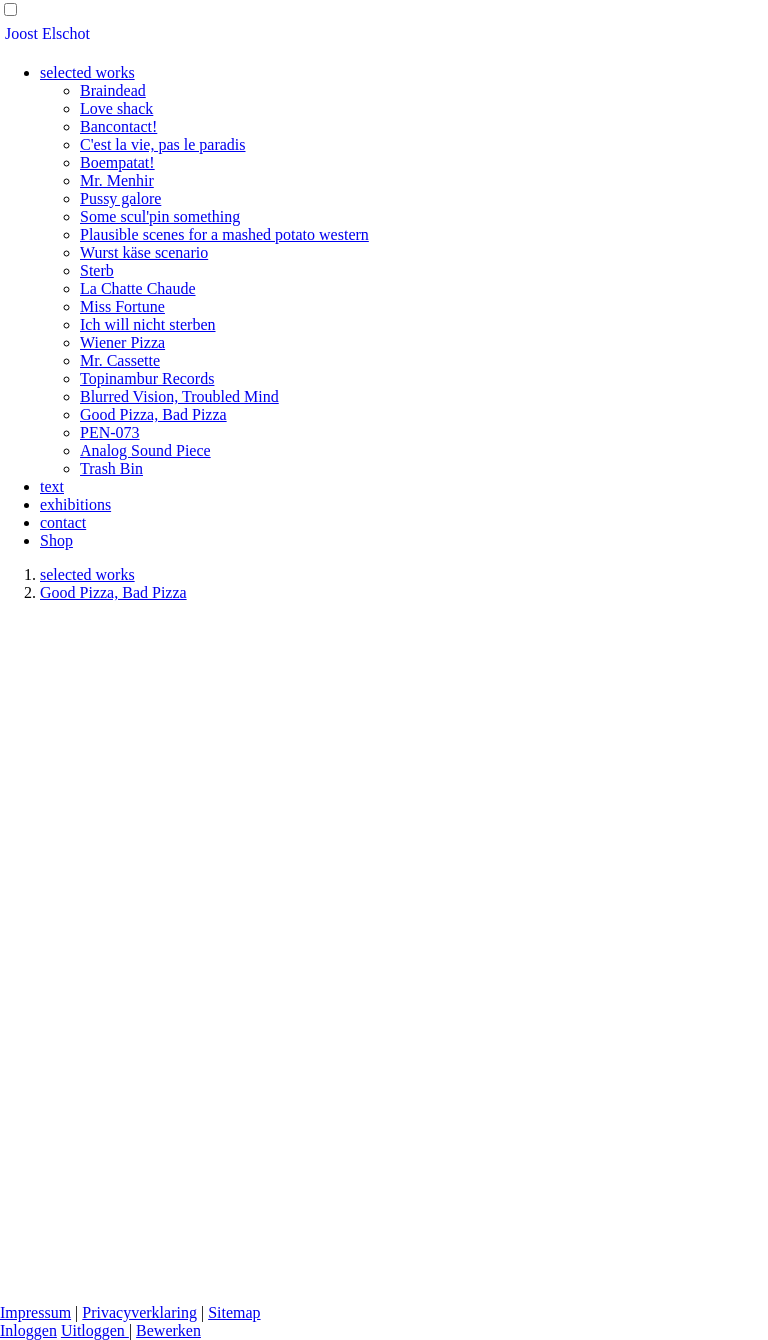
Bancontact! (118, 126)
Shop (56, 540)
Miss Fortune (122, 306)
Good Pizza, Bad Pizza (153, 414)
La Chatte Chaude (138, 288)
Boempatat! (117, 162)
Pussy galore (120, 198)
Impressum (35, 1312)
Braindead (113, 90)
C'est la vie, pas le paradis (163, 144)
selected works (87, 72)
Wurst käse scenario (144, 252)
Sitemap (234, 1312)
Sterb (97, 270)
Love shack (116, 108)
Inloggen (28, 1330)
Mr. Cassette (120, 360)
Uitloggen (95, 1330)
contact (63, 522)
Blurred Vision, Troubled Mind (179, 396)
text (52, 486)
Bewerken (168, 1330)
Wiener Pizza (122, 342)
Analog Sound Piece (145, 450)
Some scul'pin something (160, 216)
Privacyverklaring (139, 1312)
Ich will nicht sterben (148, 324)
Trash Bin (111, 468)
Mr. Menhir (117, 180)
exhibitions (75, 504)
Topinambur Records (147, 378)
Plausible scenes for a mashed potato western (224, 234)
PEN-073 (110, 432)
